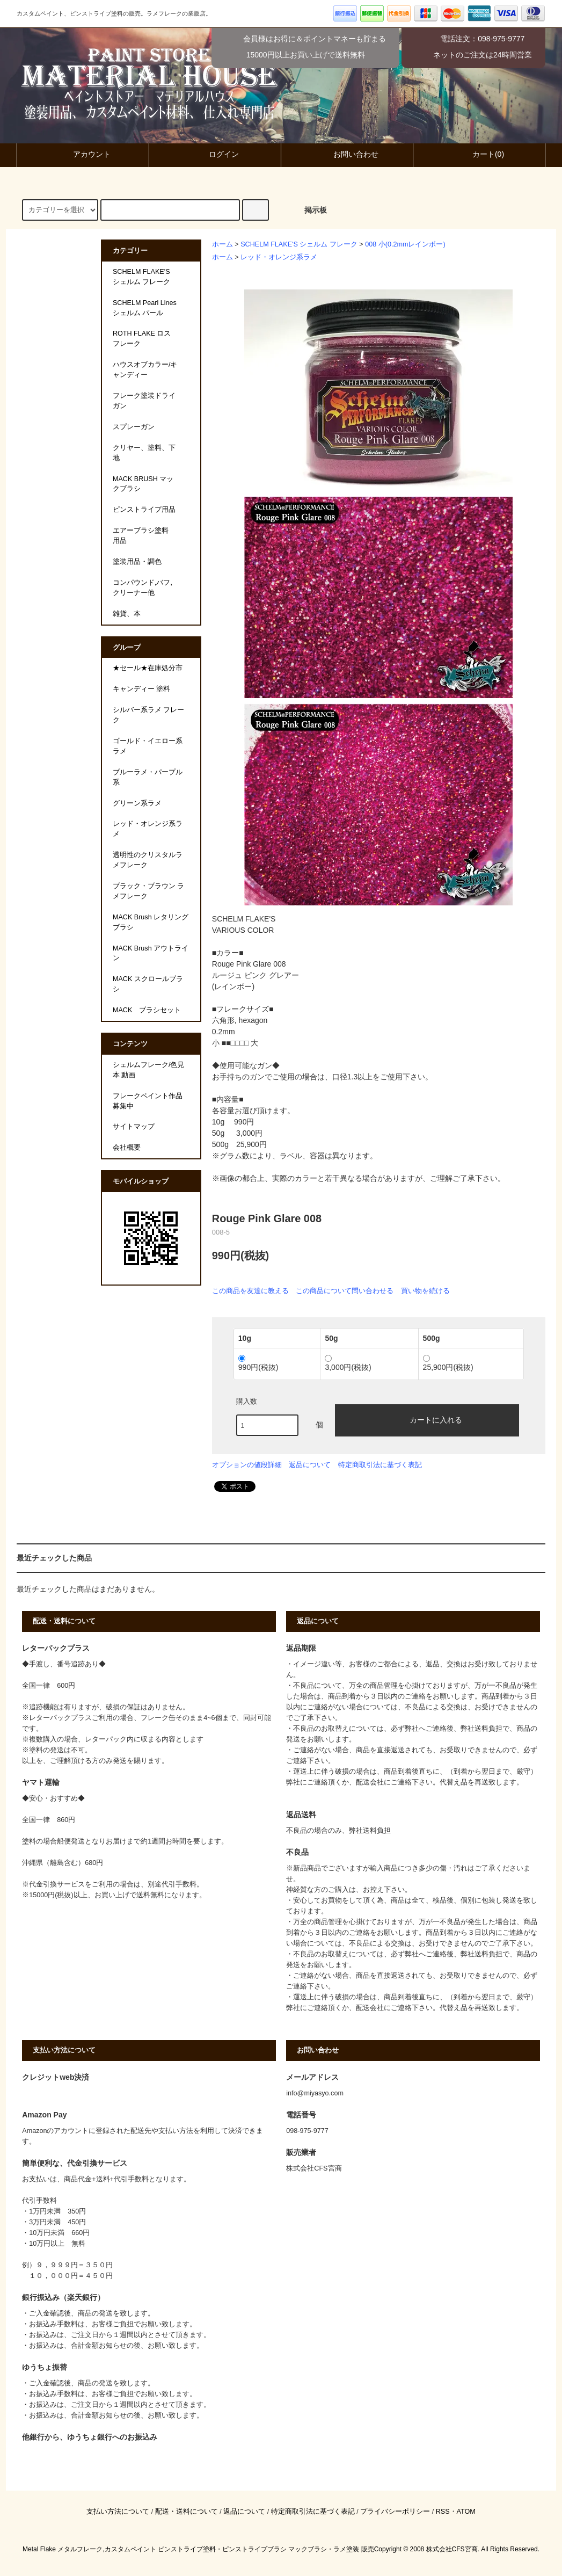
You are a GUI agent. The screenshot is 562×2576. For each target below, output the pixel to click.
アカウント (83, 154)
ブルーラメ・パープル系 (148, 777)
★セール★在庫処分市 (148, 668)
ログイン (215, 154)
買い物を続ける (425, 1291)
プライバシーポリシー (395, 2511)
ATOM (466, 2511)
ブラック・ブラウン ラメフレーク (149, 891)
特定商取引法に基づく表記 (380, 1465)
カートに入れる (426, 1419)
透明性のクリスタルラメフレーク (148, 860)
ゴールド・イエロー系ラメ (148, 746)
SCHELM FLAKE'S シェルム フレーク (298, 244)
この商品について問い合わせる (344, 1291)
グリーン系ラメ (137, 803)
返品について (310, 1465)
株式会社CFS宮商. (452, 2549)
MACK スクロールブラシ (148, 984)
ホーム (222, 244)
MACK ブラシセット (147, 1010)
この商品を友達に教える (250, 1291)
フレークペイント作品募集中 (148, 1101)
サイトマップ (134, 1126)
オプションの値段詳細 (247, 1465)
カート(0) (479, 154)
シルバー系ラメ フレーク (149, 715)
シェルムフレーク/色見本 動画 (149, 1070)
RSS (443, 2511)
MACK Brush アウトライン (150, 953)
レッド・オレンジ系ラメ (278, 257)
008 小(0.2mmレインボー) (405, 244)
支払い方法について (117, 2511)
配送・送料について (186, 2511)
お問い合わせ (346, 154)
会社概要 (127, 1147)
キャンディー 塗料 (142, 689)
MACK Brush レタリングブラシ (150, 922)
